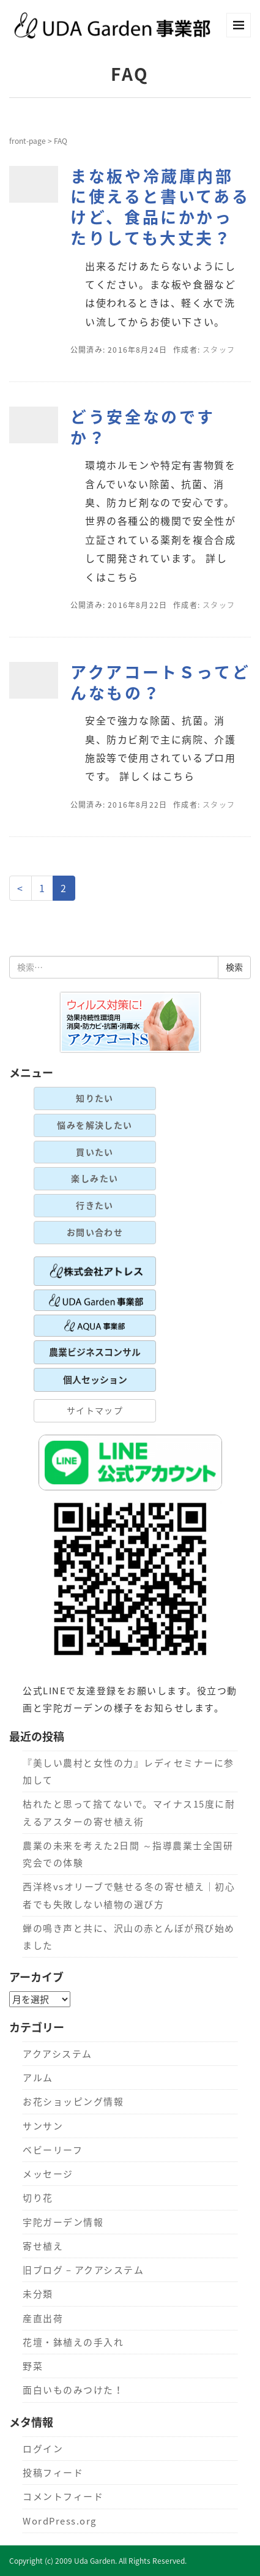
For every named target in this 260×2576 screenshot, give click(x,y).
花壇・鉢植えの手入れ (73, 2342)
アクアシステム (57, 2053)
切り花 (38, 2197)
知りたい (95, 1098)
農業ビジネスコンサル (95, 1352)
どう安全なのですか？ (142, 427)
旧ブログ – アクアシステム (83, 2270)
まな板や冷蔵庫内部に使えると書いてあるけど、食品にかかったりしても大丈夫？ (160, 206)
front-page (27, 140)
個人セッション (95, 1379)
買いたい (95, 1152)
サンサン (43, 2126)
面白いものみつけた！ (73, 2390)
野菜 (33, 2366)
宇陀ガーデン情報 (63, 2222)
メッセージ (48, 2173)
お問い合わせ (95, 1232)
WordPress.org (59, 2521)
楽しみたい (94, 1178)
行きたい (95, 1205)
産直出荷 (43, 2318)
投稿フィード (53, 2472)
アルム (38, 2077)
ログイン (43, 2448)
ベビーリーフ (53, 2150)
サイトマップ (95, 1410)
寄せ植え (43, 2246)
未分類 (38, 2293)
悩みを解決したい (95, 1125)
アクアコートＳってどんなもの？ (160, 682)
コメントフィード (63, 2496)
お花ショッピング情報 (73, 2101)
